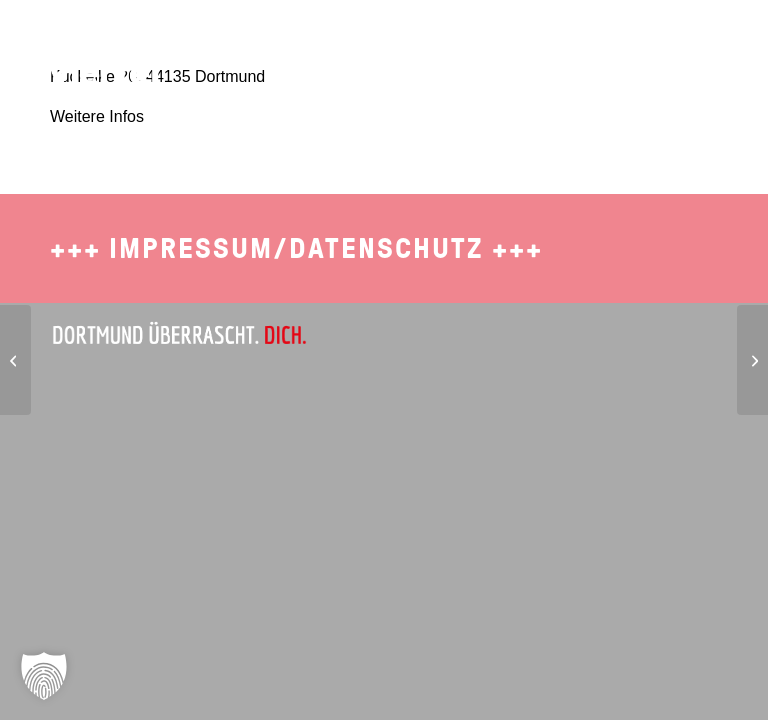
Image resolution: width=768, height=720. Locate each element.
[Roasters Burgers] (752, 360)
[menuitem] (365, 45)
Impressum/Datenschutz (296, 248)
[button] (44, 676)
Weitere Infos (97, 116)
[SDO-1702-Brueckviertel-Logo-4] (92, 55)
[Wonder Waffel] (15, 360)
